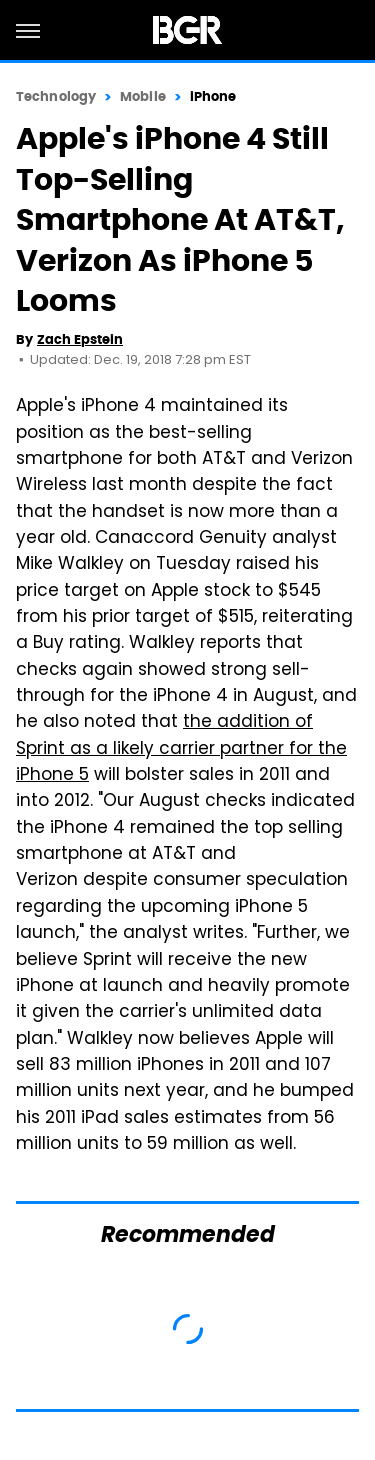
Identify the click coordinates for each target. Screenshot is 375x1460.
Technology (56, 96)
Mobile (143, 96)
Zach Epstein (80, 339)
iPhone (213, 96)
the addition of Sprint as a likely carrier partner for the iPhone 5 (181, 749)
